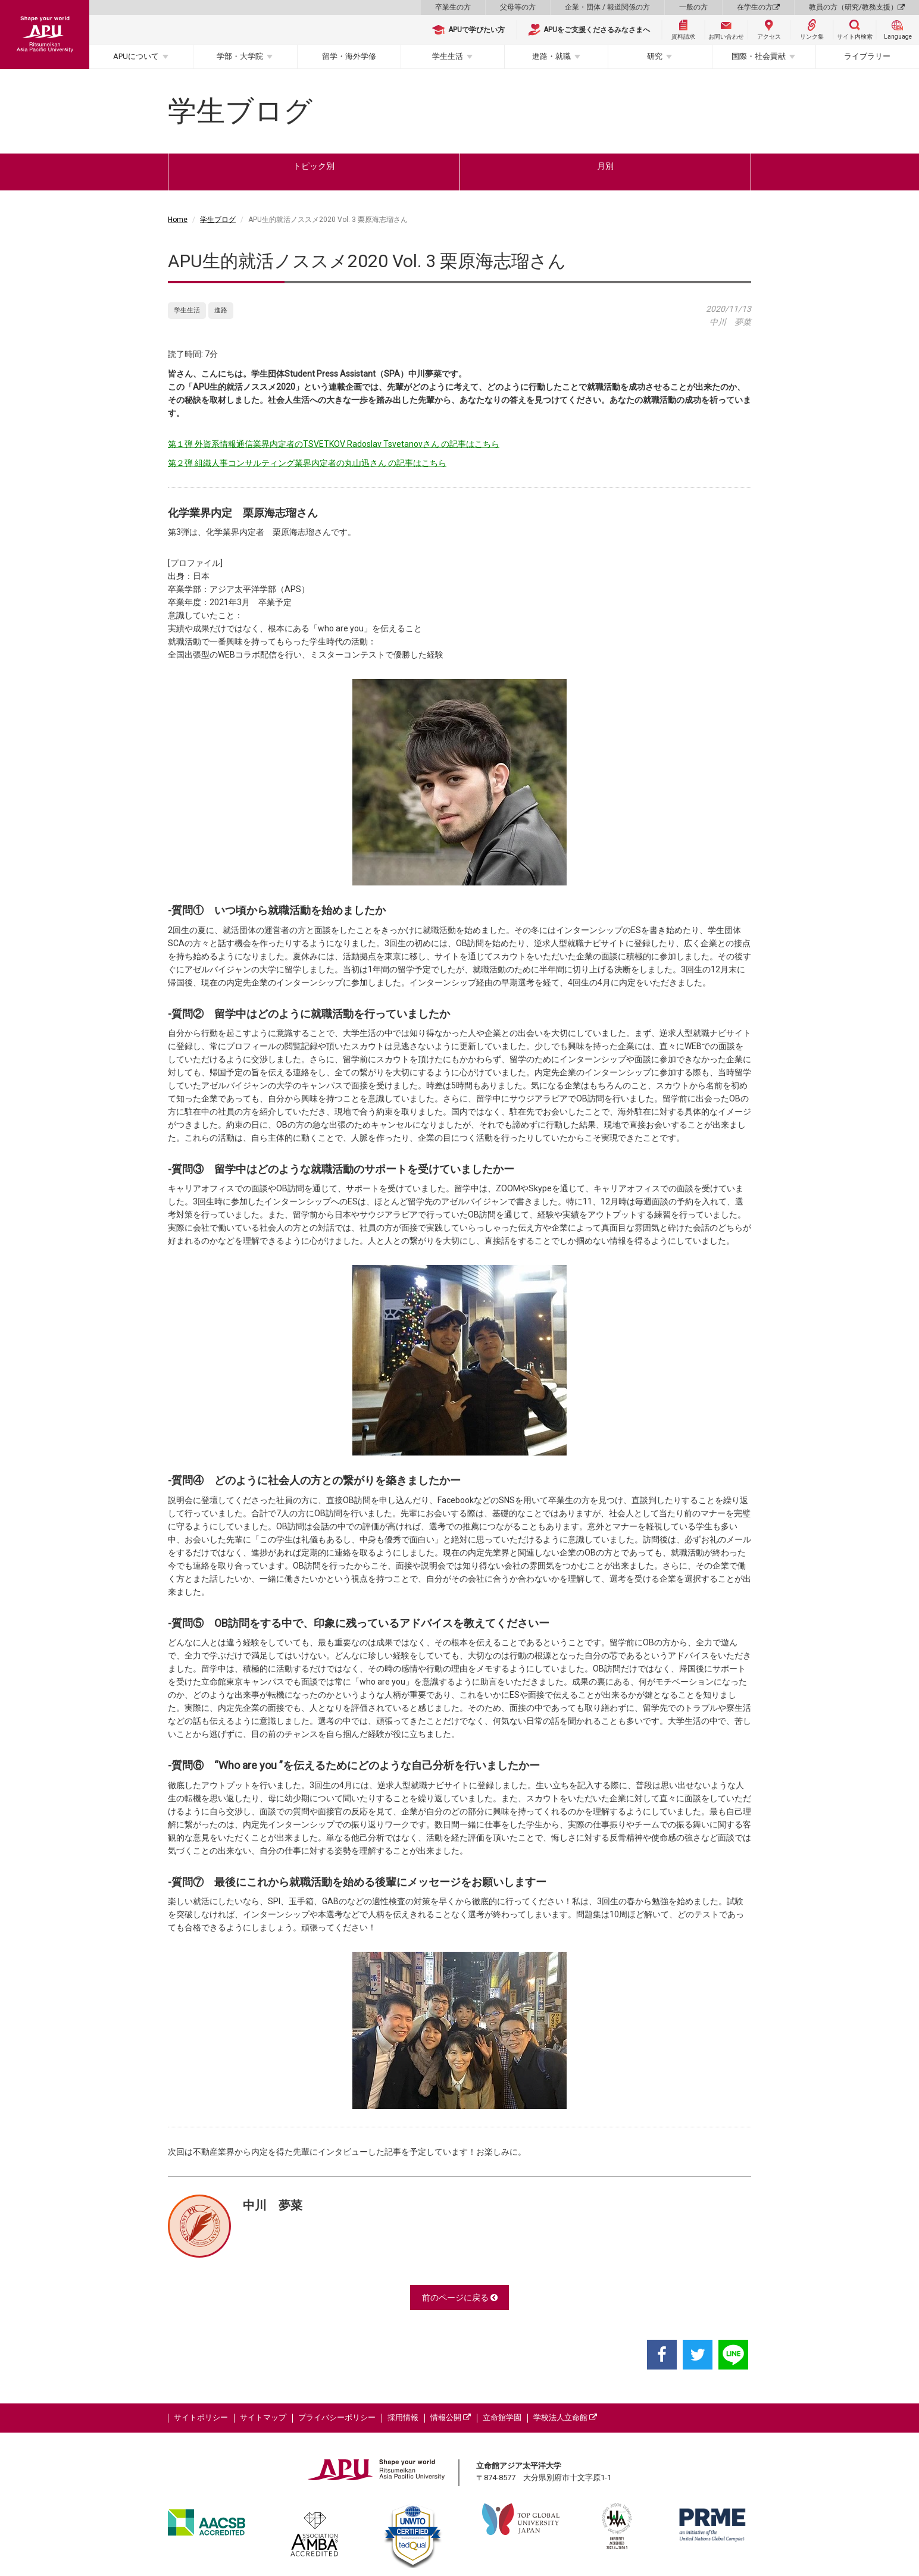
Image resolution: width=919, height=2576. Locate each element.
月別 (605, 166)
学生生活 (447, 56)
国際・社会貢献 (759, 56)
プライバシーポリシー (337, 2417)
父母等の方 (518, 7)
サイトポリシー (201, 2417)
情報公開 (450, 2417)
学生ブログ (218, 219)
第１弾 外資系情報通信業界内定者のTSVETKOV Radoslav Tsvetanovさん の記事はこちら (333, 444)
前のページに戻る (460, 2297)
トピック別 (314, 166)
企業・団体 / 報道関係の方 (607, 7)
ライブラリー (867, 56)
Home (177, 219)
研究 (654, 56)
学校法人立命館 (565, 2417)
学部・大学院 (240, 56)
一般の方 (693, 7)
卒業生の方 (453, 7)
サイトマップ (263, 2417)
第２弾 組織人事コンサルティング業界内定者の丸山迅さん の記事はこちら (307, 463)
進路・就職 (551, 56)
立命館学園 (502, 2417)
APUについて (136, 56)
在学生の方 (758, 7)
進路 (220, 310)
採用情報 (402, 2417)
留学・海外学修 (349, 56)
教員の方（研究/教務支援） (857, 7)
